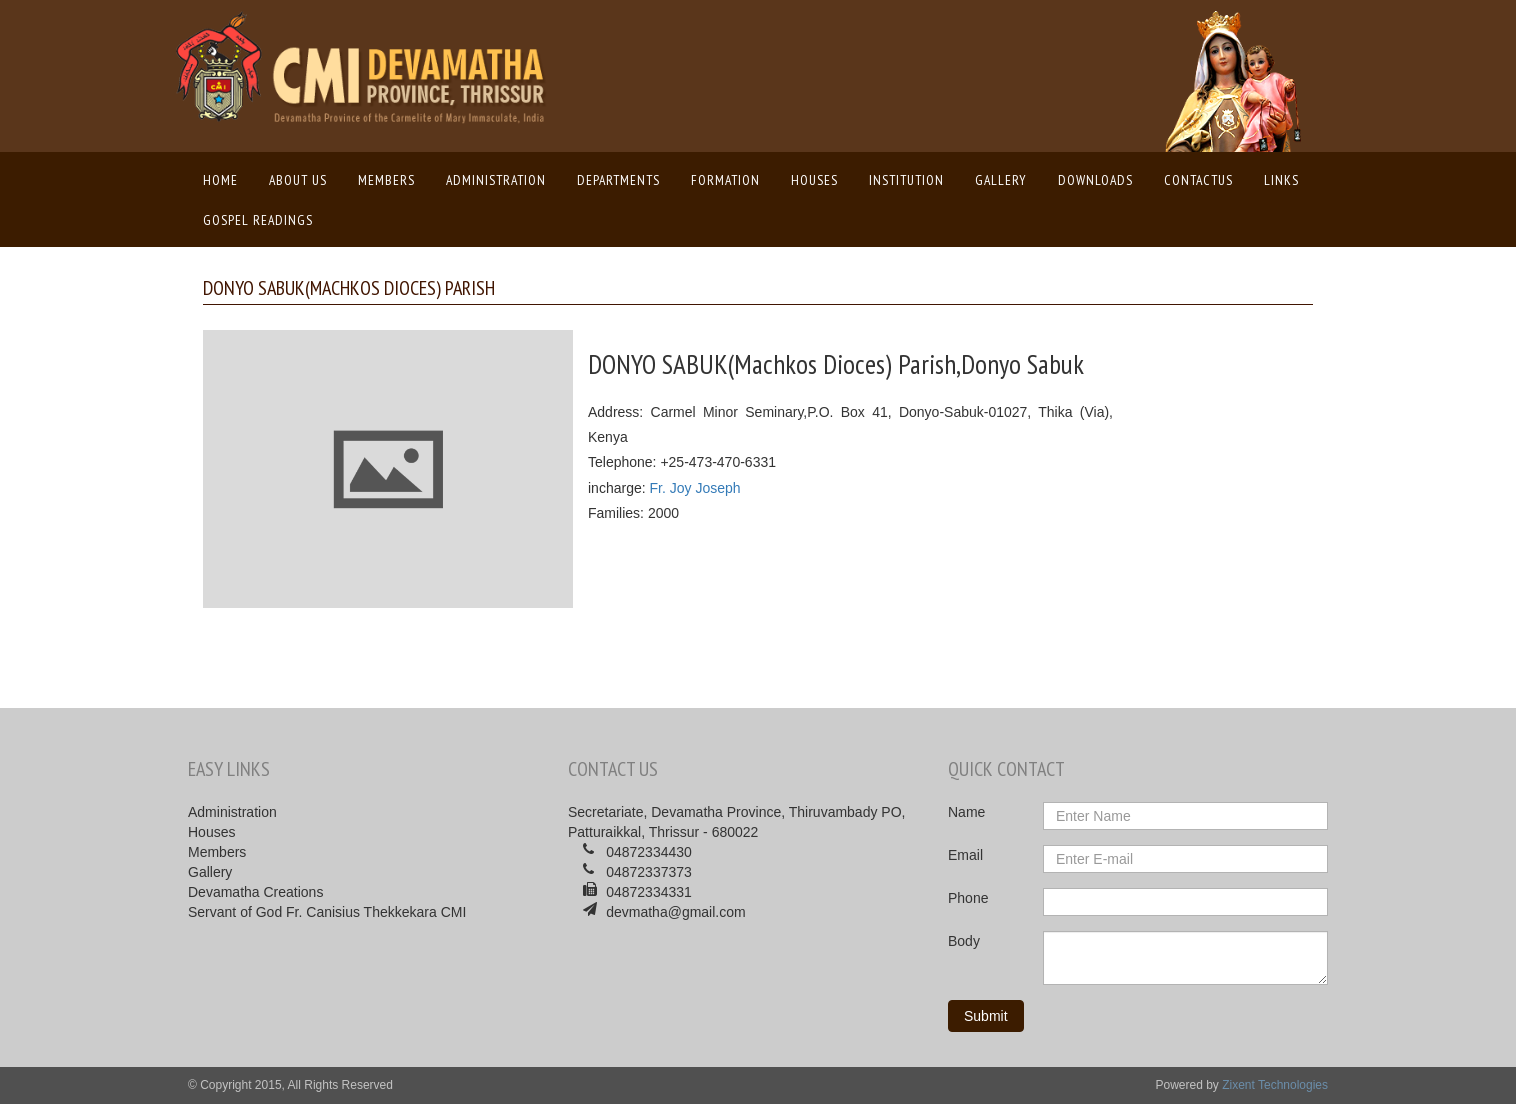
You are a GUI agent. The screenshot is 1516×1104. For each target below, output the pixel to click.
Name (966, 812)
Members (386, 180)
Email (965, 855)
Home (225, 179)
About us (298, 180)
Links (1281, 180)
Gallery (1001, 180)
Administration (496, 180)
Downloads (1095, 180)
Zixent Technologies (1275, 1085)
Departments (618, 180)
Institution (906, 180)
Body (964, 941)
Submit (986, 1016)
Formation (725, 180)
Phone (968, 898)
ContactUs (1198, 180)
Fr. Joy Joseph (694, 488)
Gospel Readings (258, 220)
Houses (814, 180)
